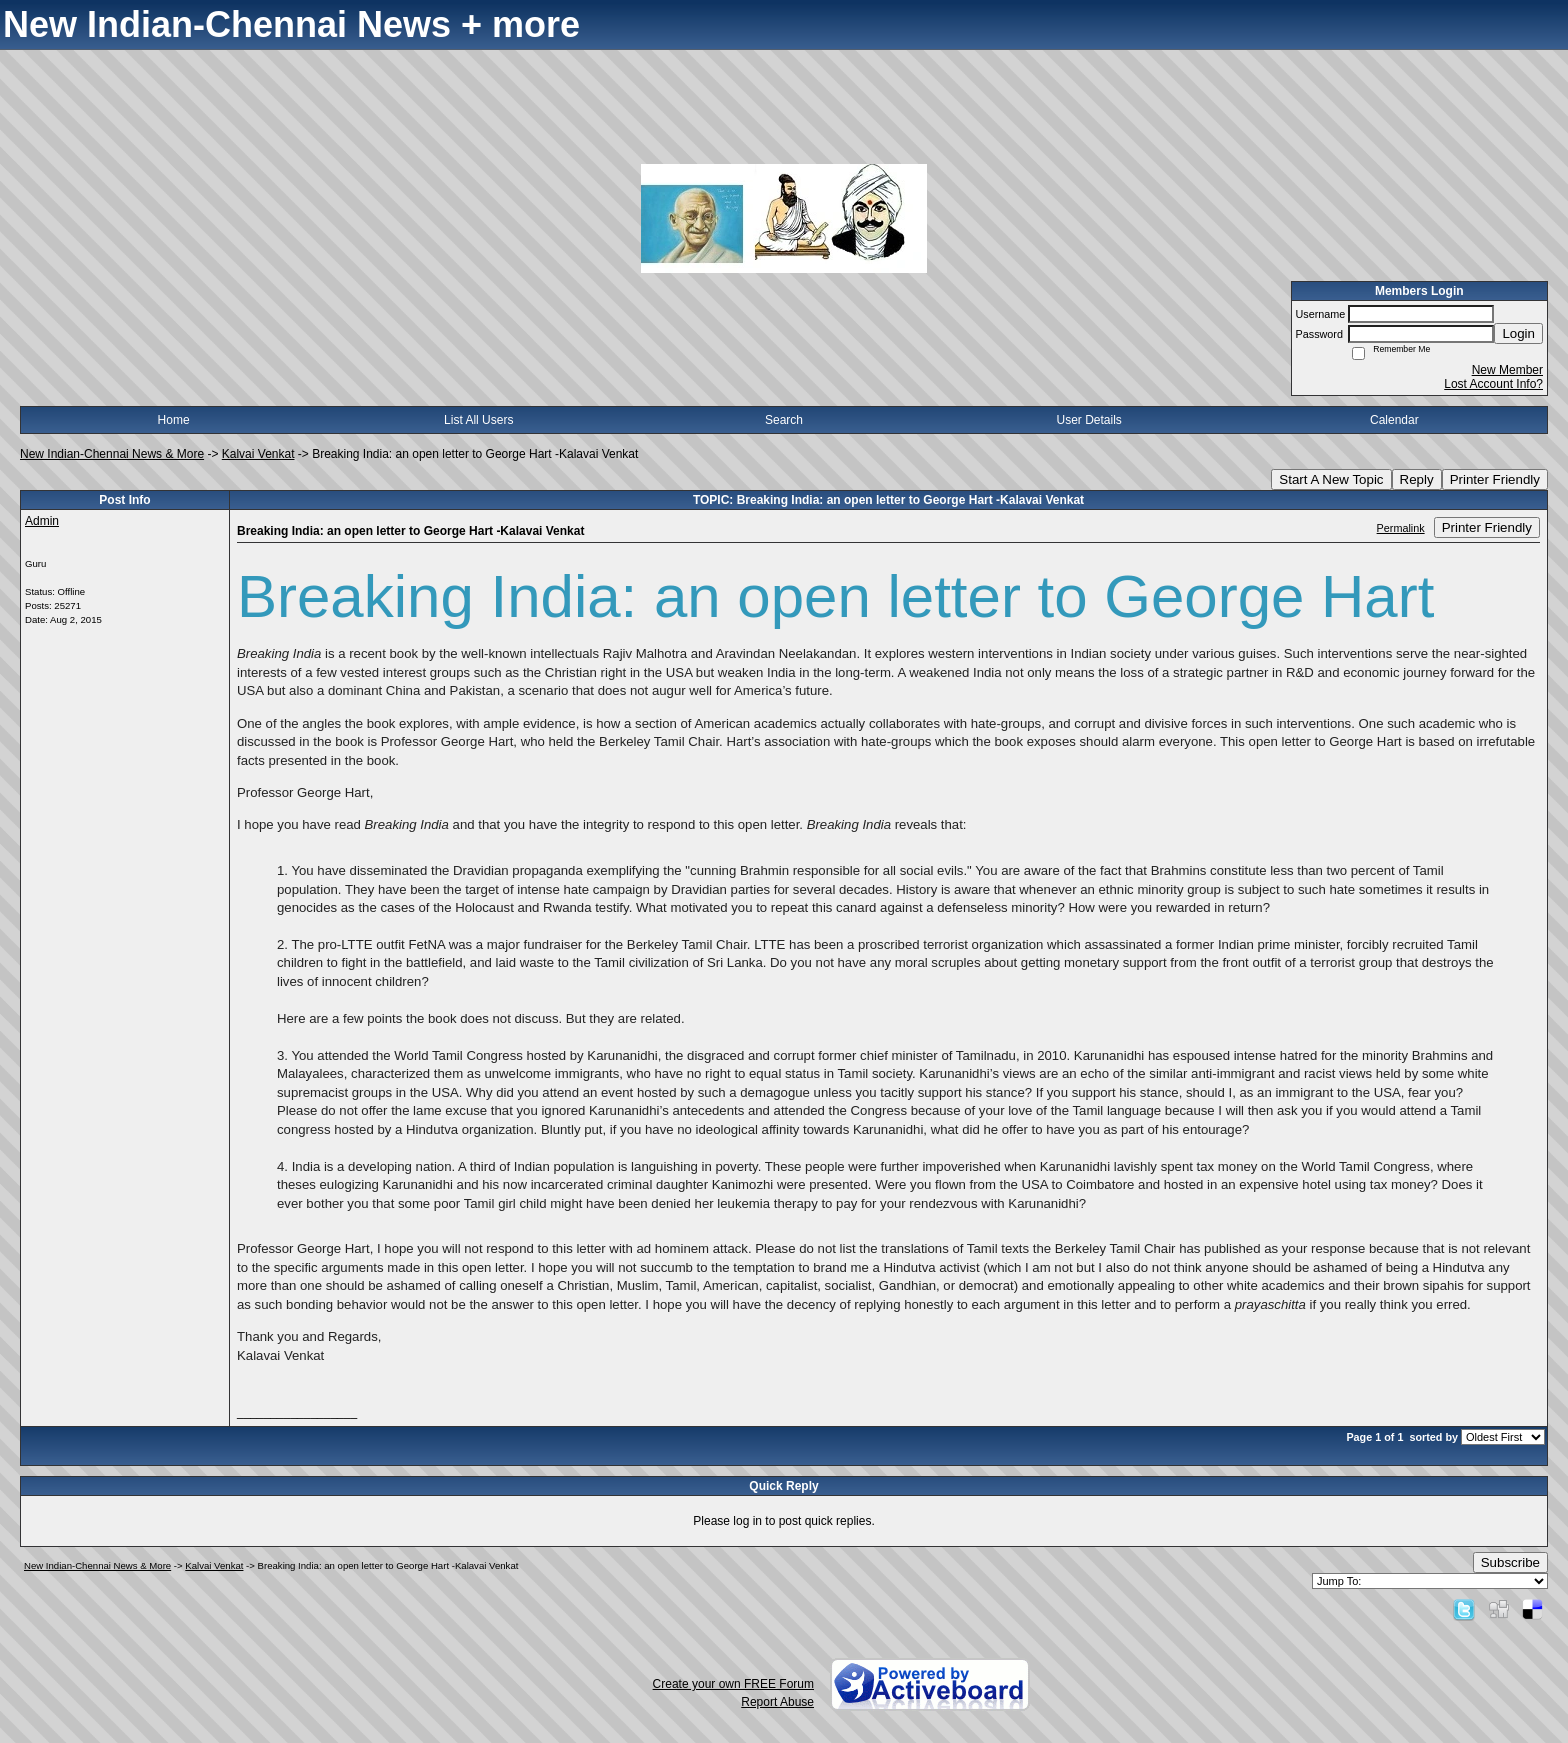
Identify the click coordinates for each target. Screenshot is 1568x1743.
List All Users (478, 420)
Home (174, 420)
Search (784, 420)
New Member (1507, 370)
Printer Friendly (1495, 479)
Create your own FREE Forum (733, 1684)
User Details (1088, 420)
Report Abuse (777, 1702)
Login (1518, 333)
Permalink (1401, 528)
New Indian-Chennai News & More (112, 454)
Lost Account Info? (1493, 384)
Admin (42, 521)
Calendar (1394, 420)
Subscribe (1510, 1562)
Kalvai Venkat (258, 454)
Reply (1417, 479)
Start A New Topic (1331, 479)
